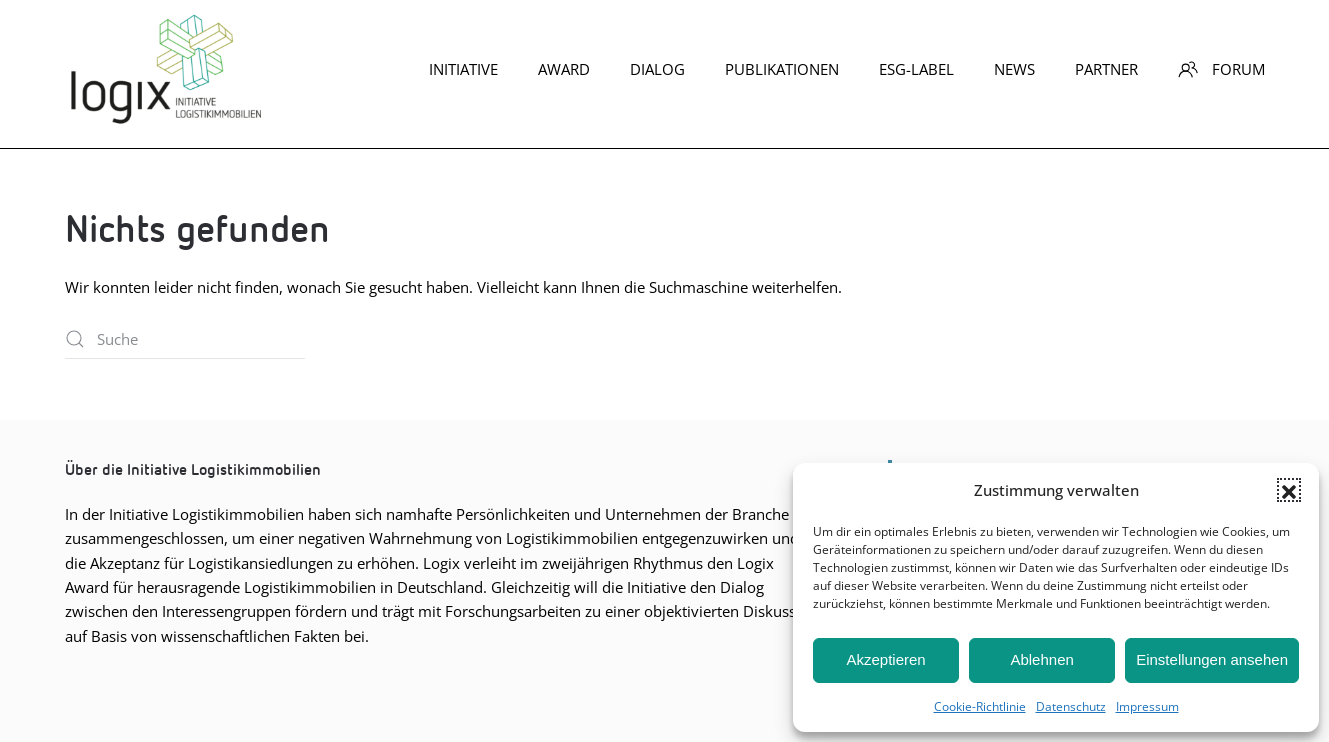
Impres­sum (1147, 706)
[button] (1289, 490)
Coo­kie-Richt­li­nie (980, 706)
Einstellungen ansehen (1212, 659)
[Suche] (185, 339)
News (1014, 69)
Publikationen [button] (782, 69)
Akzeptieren (885, 659)
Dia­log (657, 69)
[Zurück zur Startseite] (165, 69)
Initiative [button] (463, 69)
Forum (1221, 69)
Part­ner (1106, 69)
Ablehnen (1041, 659)
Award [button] (564, 69)
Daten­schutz (1071, 706)
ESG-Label (916, 69)
